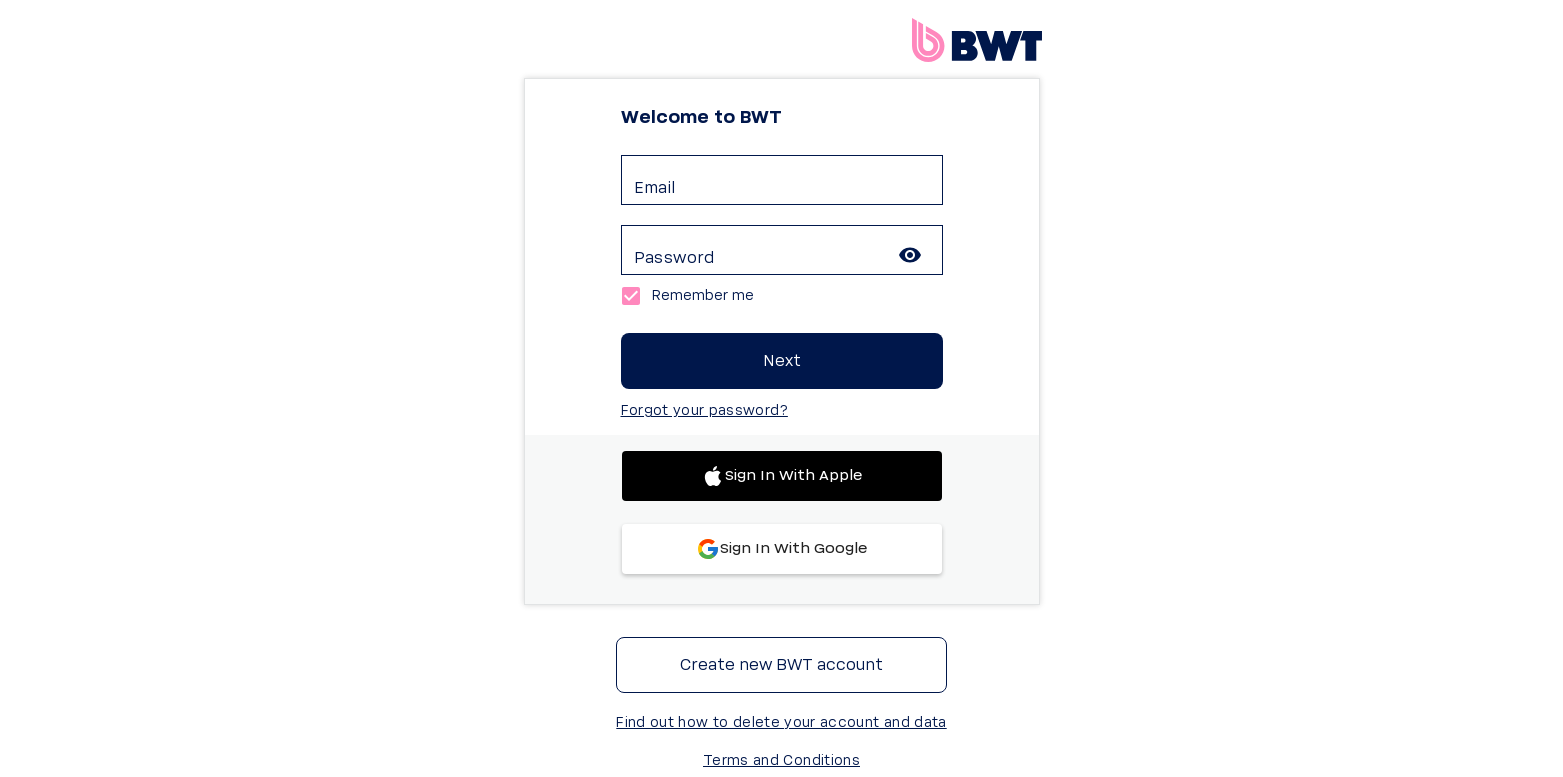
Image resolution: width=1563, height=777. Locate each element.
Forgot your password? (704, 411)
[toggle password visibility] (910, 255)
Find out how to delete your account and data (781, 723)
